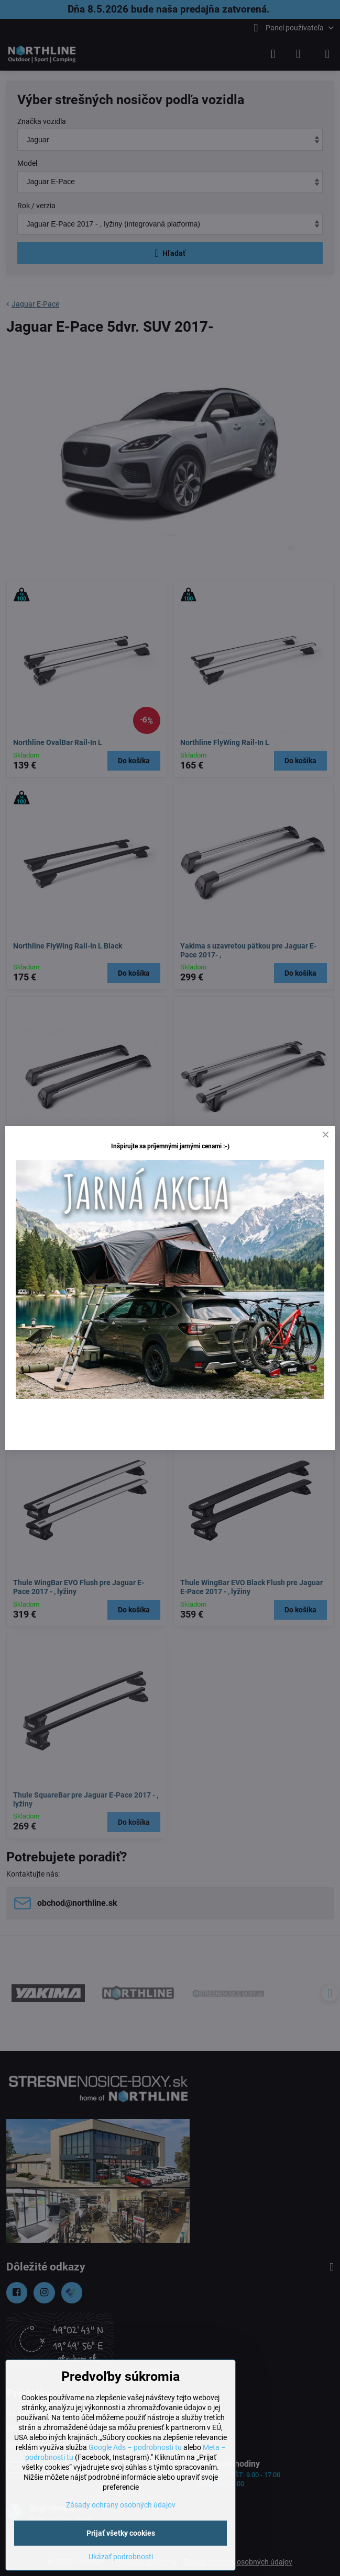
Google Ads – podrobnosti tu (135, 2447)
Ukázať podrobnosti (121, 2556)
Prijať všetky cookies (120, 2533)
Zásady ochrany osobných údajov (121, 2505)
